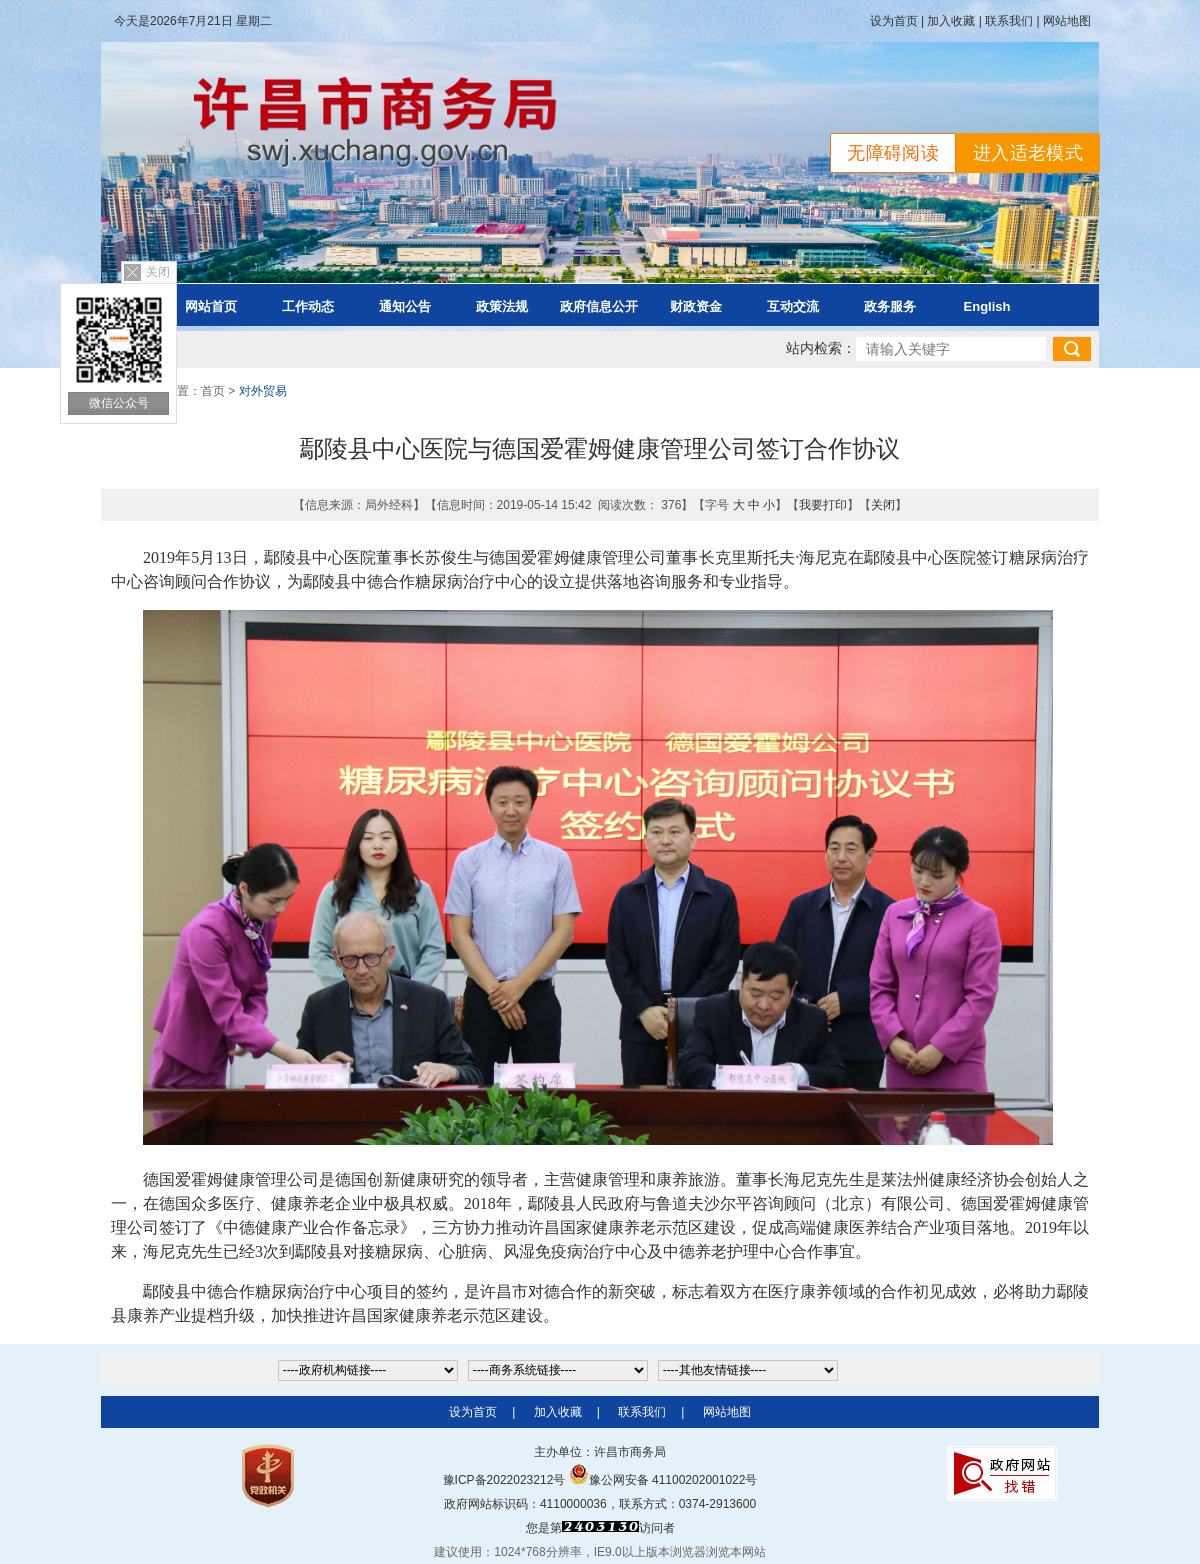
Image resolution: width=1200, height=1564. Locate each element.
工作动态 (308, 306)
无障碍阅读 (893, 153)
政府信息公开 (599, 306)
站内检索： (821, 348)
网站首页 (211, 306)
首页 (213, 391)
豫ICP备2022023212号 (504, 1480)
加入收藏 (951, 21)
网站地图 (1067, 21)
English (987, 306)
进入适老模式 (1028, 153)
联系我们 (1009, 21)
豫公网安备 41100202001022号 (663, 1480)
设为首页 (894, 21)
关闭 (158, 272)
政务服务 (890, 306)
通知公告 (405, 306)
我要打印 (823, 505)
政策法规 (502, 306)
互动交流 (793, 306)
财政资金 (696, 306)
